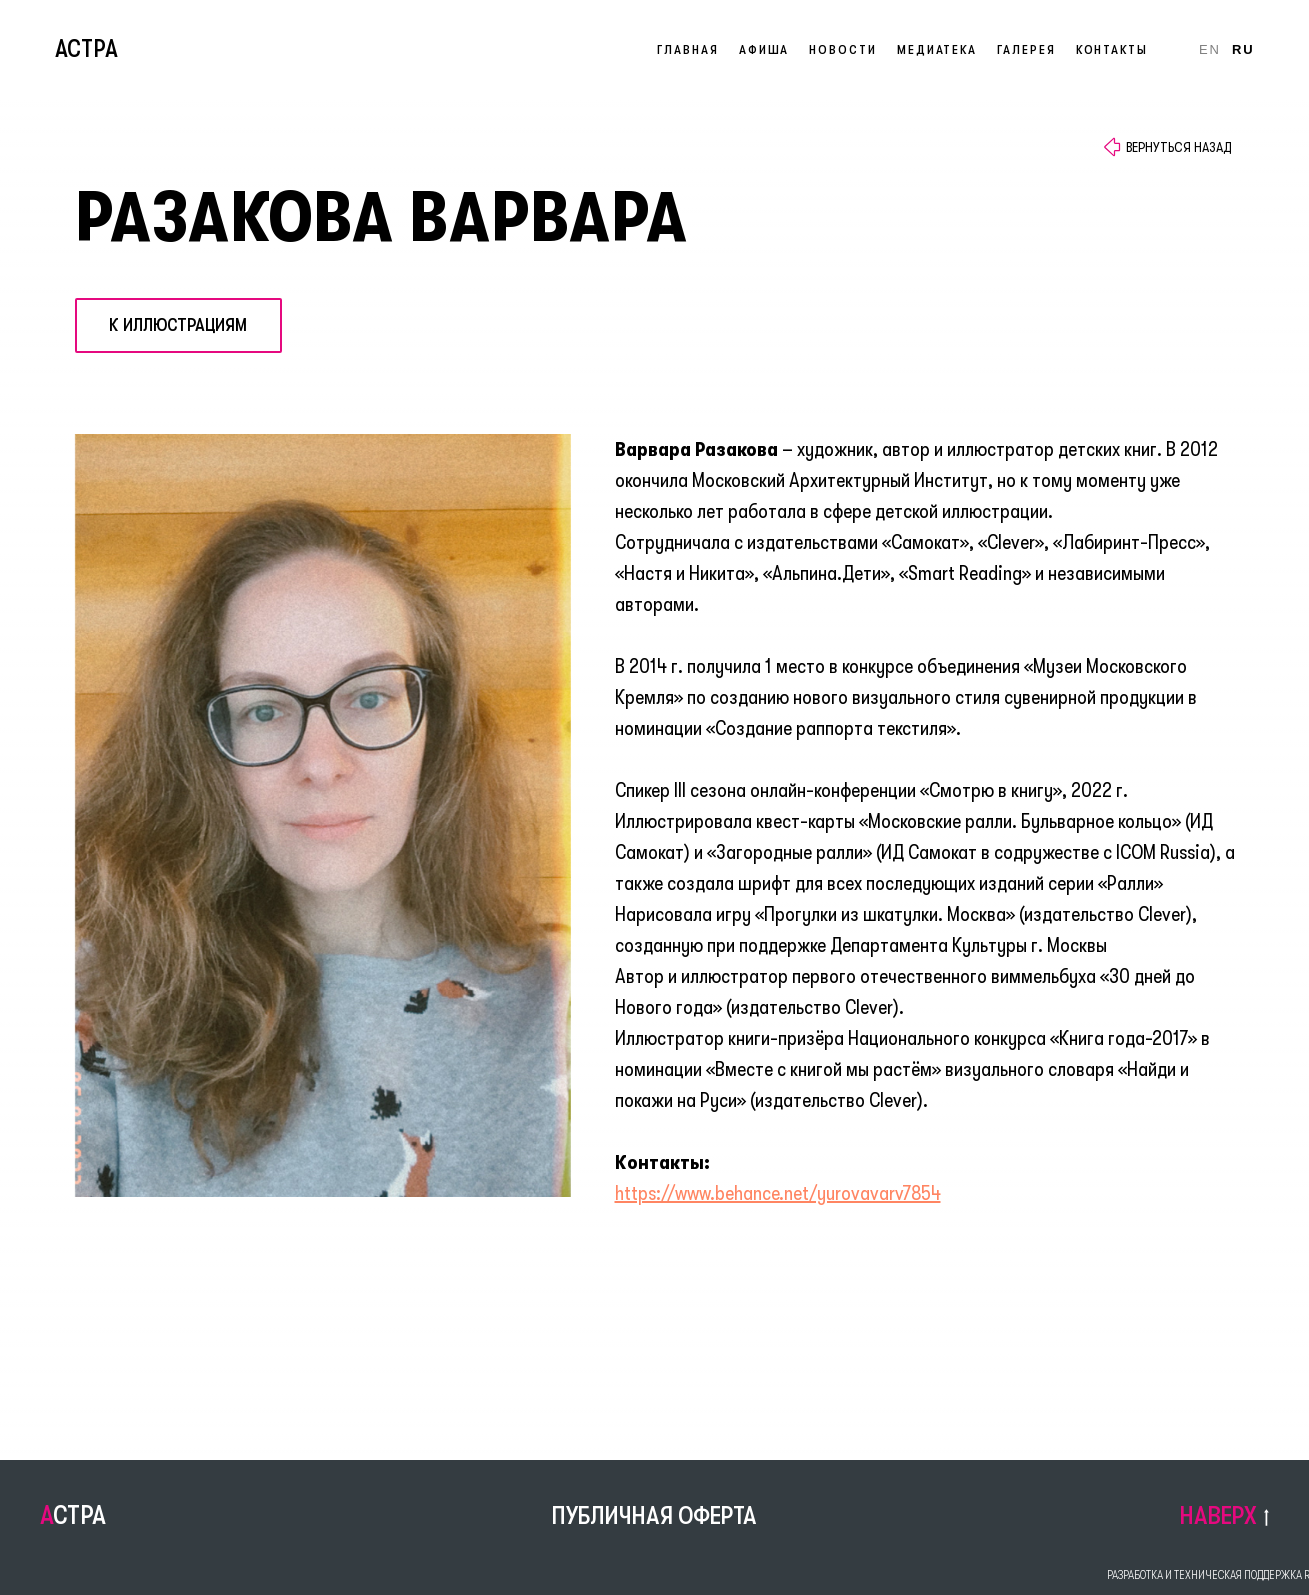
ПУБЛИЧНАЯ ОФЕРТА (654, 1515)
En (1210, 49)
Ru (1243, 49)
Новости (842, 49)
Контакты (1112, 49)
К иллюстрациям (178, 325)
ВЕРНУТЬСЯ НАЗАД (1179, 147)
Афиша (764, 49)
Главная (687, 49)
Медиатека (937, 49)
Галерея (1026, 49)
